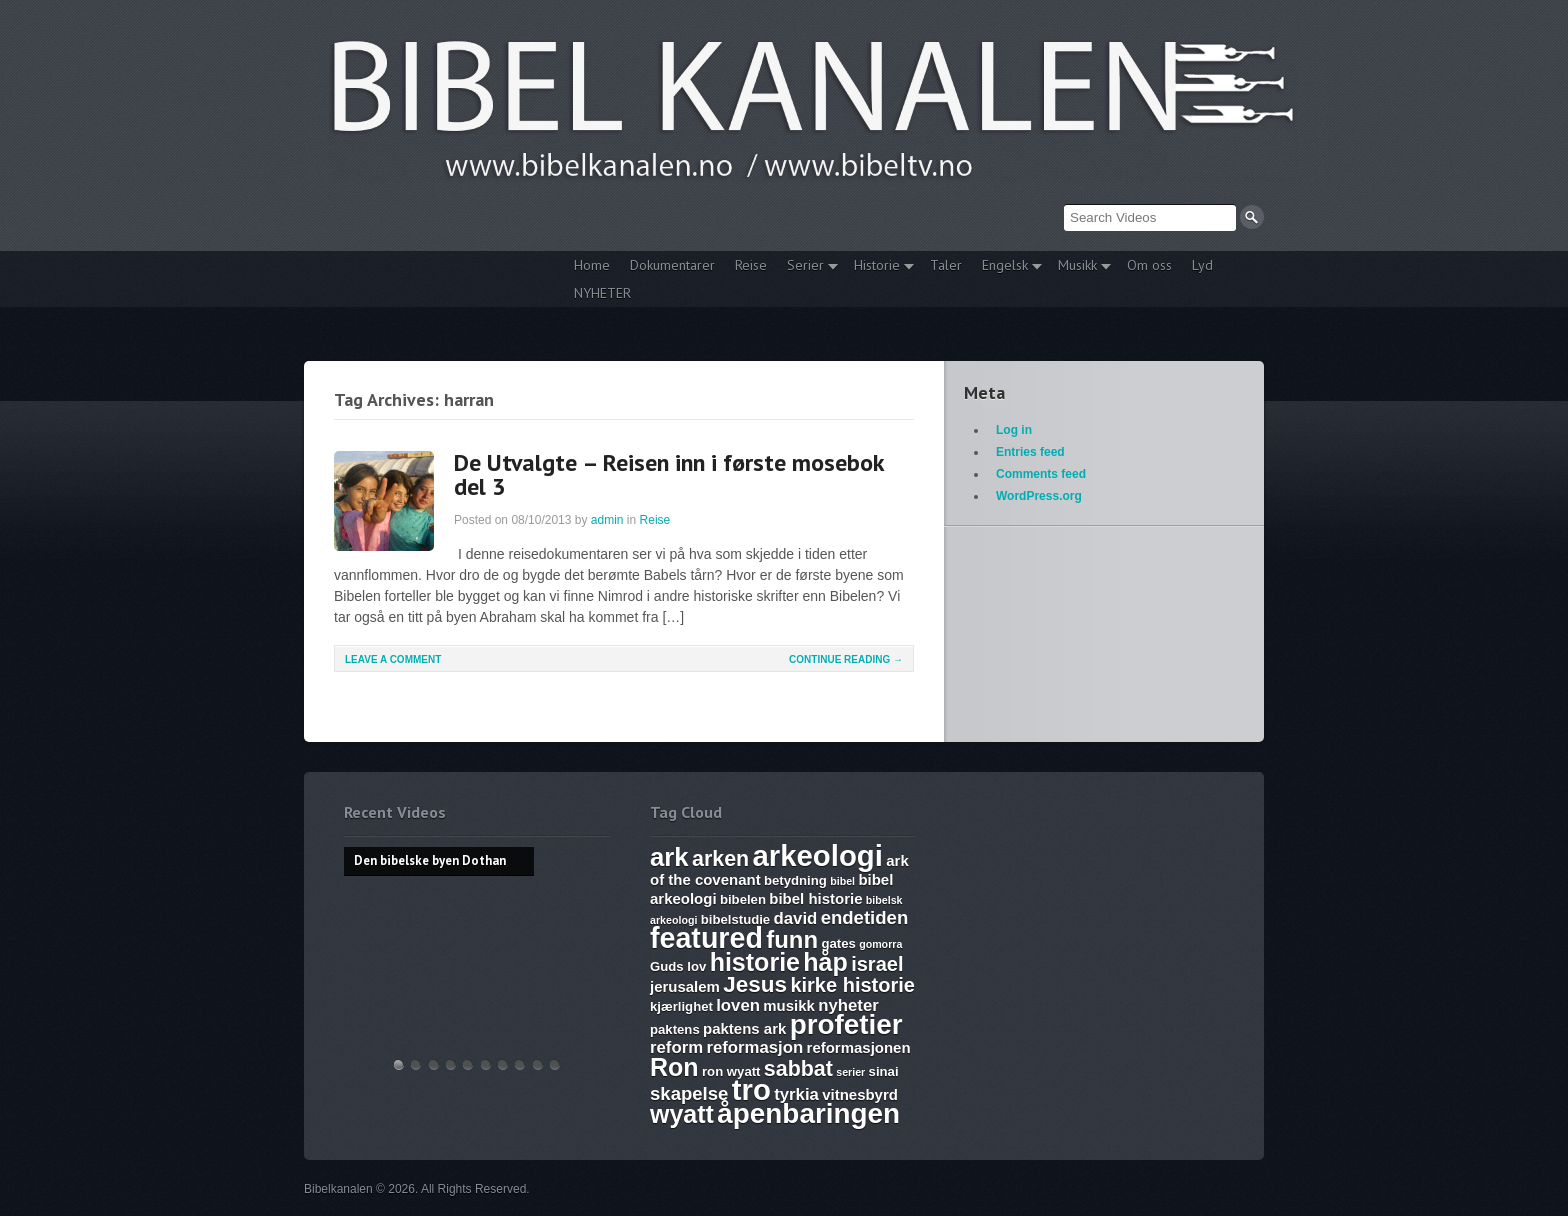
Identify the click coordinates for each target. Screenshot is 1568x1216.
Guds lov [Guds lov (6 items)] (678, 966)
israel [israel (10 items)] (877, 964)
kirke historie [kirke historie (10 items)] (852, 985)
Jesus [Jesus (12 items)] (755, 984)
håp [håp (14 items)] (825, 962)
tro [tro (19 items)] (751, 1089)
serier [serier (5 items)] (850, 1072)
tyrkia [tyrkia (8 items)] (796, 1094)
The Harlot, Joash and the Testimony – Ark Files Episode (503, 1064)
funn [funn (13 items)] (792, 939)
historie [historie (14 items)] (755, 962)
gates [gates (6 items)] (838, 943)
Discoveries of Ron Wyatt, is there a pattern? (451, 1064)
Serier (807, 267)
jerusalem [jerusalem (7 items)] (685, 986)
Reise (751, 265)
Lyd (1202, 265)
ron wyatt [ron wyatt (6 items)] (731, 1071)
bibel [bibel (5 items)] (842, 881)
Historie (879, 267)
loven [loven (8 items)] (738, 1005)
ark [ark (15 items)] (669, 857)
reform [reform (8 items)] (676, 1047)
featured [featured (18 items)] (706, 938)
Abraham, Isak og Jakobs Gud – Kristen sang (520, 1064)
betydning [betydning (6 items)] (795, 880)
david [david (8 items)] (796, 918)
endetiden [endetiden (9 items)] (865, 917)
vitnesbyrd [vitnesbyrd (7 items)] (860, 1094)
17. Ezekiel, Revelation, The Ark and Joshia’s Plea (486, 1064)
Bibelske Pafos (555, 1064)
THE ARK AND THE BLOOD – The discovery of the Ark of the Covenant (434, 1064)
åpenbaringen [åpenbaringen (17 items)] (808, 1113)
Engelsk (1007, 267)
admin (607, 520)
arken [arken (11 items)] (720, 859)
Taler (946, 265)
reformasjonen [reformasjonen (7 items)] (859, 1047)
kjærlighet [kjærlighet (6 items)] (681, 1006)
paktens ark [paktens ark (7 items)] (744, 1028)
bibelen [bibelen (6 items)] (743, 899)
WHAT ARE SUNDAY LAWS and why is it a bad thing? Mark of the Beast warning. (468, 1064)
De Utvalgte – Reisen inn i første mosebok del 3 (669, 474)
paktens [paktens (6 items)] (675, 1029)
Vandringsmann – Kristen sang (538, 1064)
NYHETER (602, 293)
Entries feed (1030, 452)
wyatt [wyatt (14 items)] (682, 1114)
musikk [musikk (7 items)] (789, 1005)
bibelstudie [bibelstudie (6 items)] (735, 919)
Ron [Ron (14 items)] (674, 1067)
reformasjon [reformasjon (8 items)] (754, 1047)
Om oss (1149, 265)
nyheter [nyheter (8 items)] (848, 1005)
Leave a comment (393, 659)
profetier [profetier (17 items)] (846, 1024)
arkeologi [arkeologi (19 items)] (818, 855)
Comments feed (1041, 474)
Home (592, 265)
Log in (1014, 430)
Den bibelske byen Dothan (399, 1064)
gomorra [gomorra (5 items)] (880, 944)
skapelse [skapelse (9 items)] (689, 1093)
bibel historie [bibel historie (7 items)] (815, 898)
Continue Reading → (846, 659)
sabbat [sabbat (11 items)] (798, 1069)
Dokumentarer (672, 265)
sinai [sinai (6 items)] (884, 1071)
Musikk (1079, 267)
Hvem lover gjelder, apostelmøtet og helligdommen (416, 1064)
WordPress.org (1039, 496)
